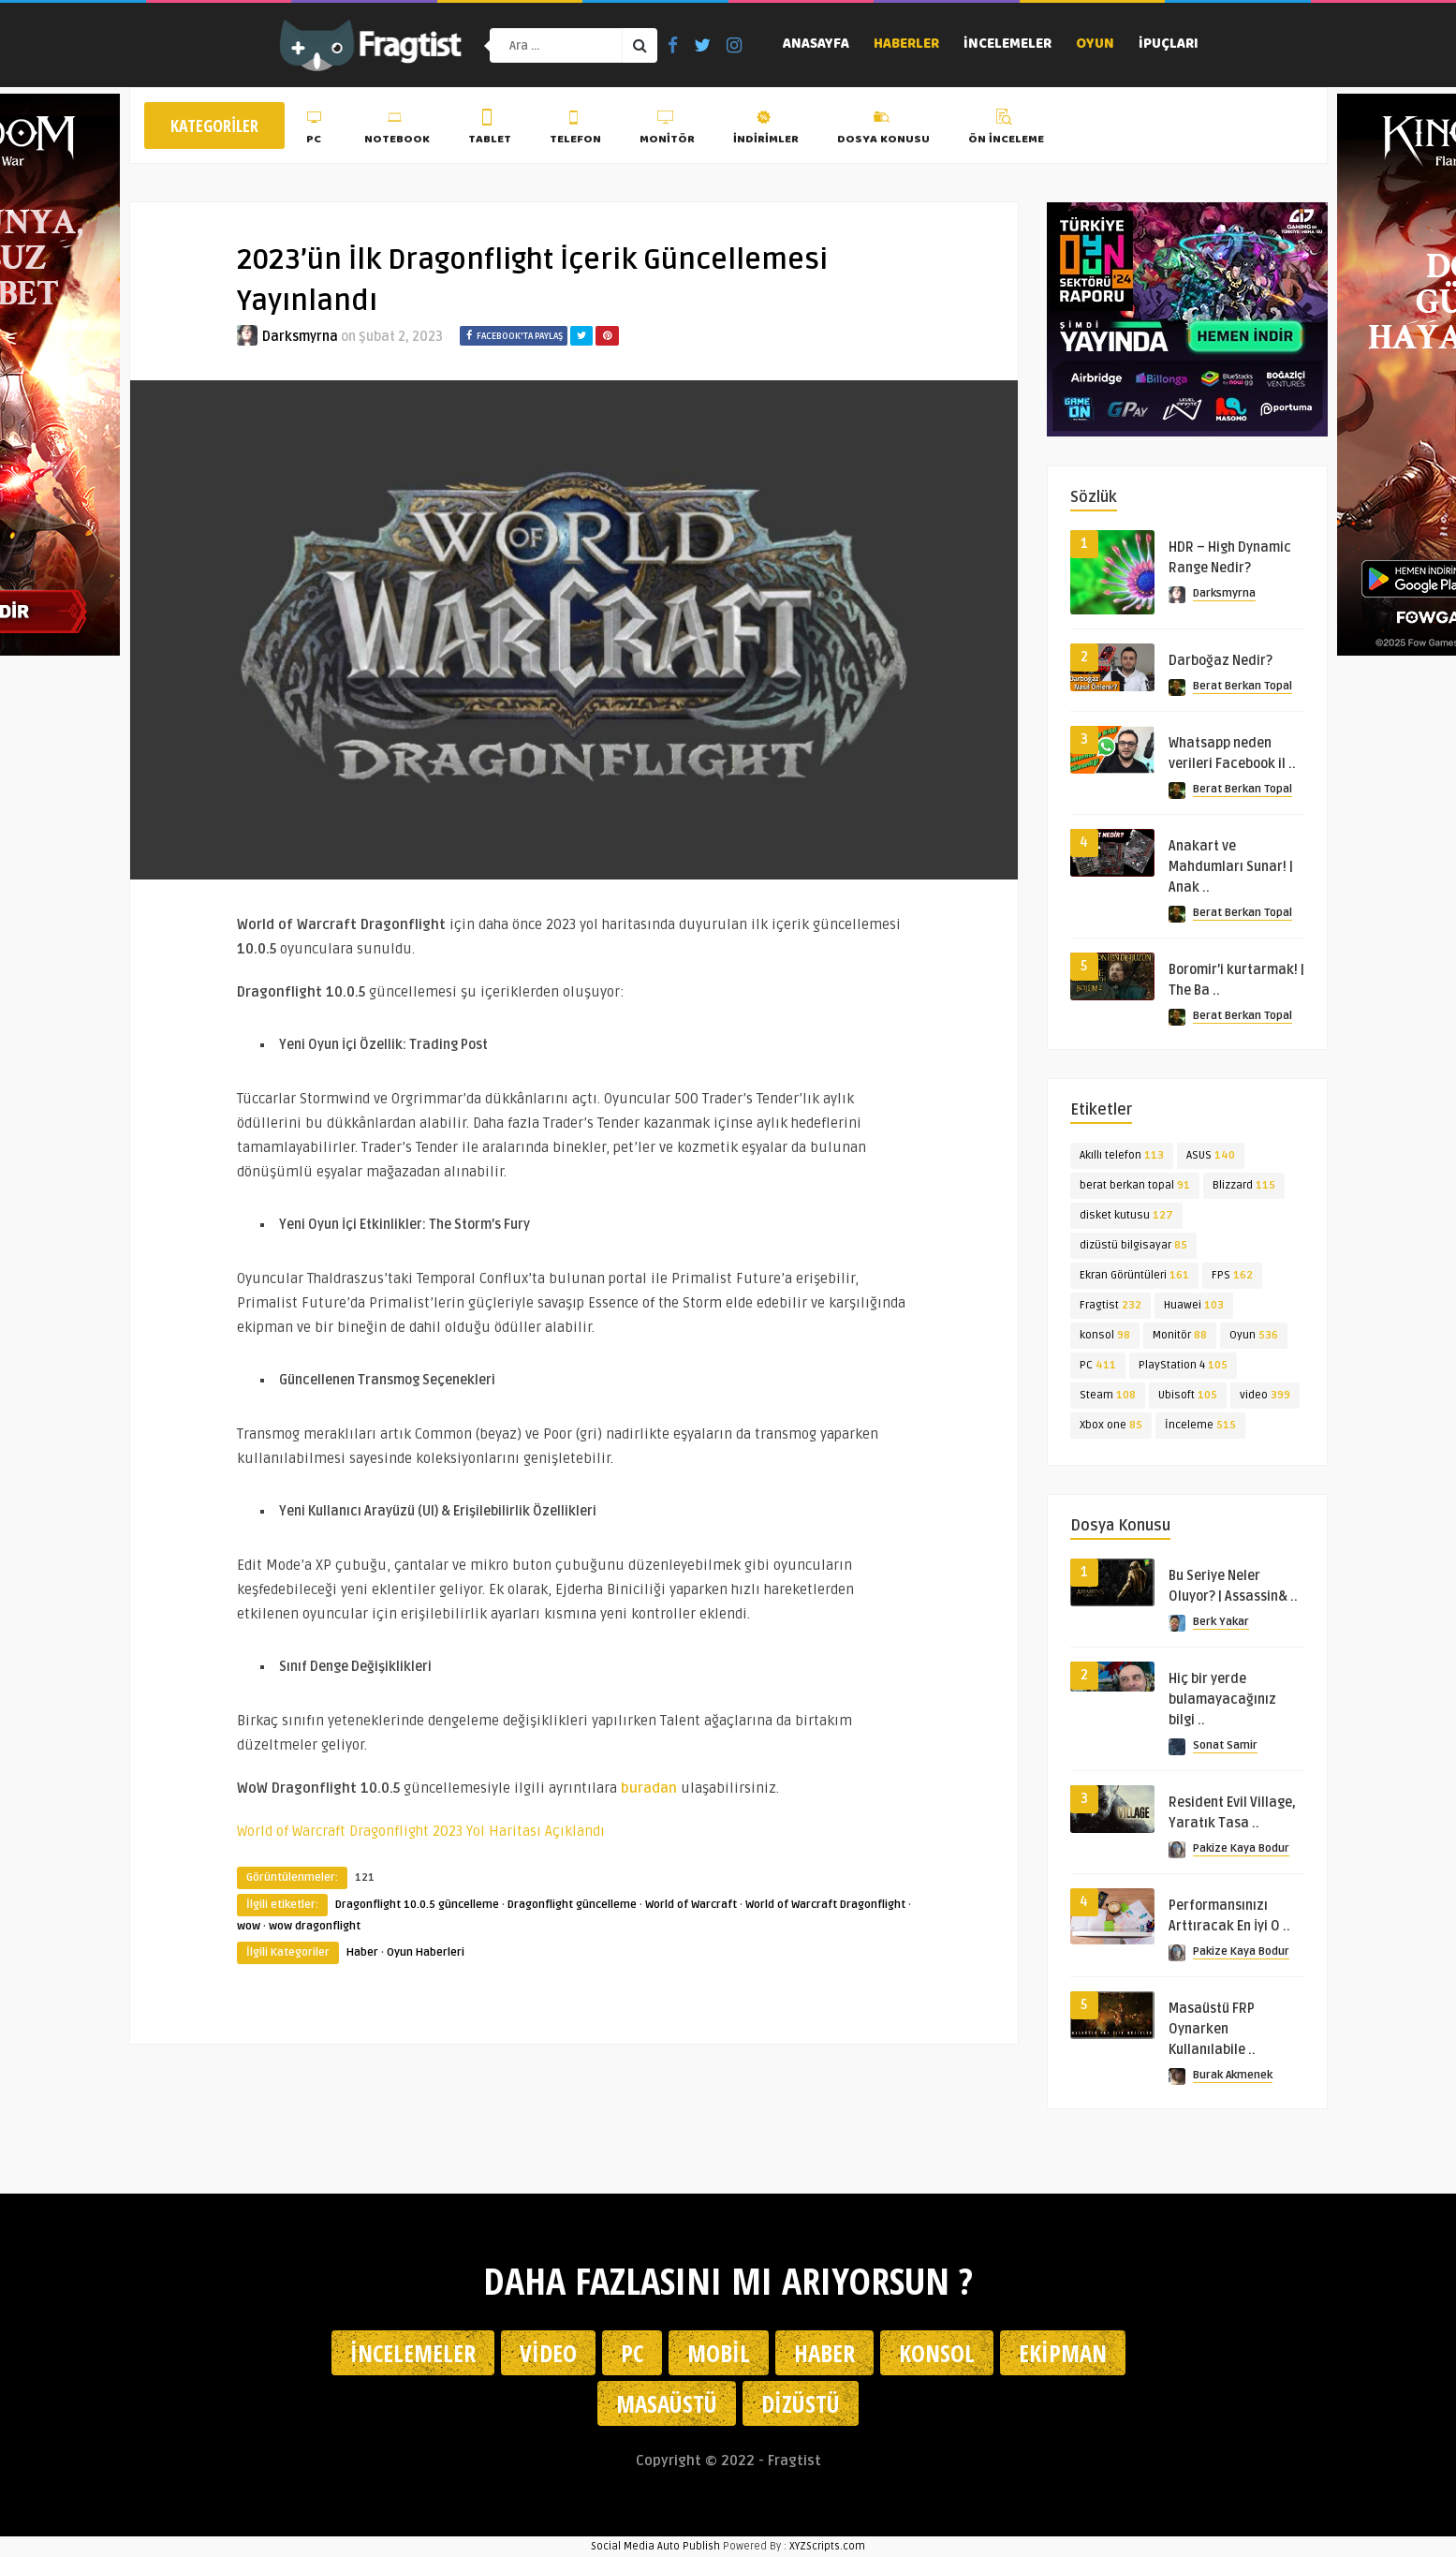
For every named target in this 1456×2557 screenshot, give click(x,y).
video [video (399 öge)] (1265, 1395)
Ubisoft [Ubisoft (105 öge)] (1187, 1395)
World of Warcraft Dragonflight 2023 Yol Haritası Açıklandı (421, 1831)
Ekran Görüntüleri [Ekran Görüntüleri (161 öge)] (1134, 1275)
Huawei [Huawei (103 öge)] (1194, 1305)
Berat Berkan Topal (1242, 686)
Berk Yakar (1221, 1622)
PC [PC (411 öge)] (1098, 1365)
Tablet (489, 130)
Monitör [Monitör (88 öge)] (1180, 1335)
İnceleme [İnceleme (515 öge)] (1200, 1425)
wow (248, 1926)
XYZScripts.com (827, 2546)
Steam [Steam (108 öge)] (1108, 1395)
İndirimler (766, 130)
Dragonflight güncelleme (572, 1905)
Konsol (937, 2353)
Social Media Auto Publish (655, 2546)
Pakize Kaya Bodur (1241, 1848)
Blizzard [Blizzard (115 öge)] (1244, 1185)
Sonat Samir (1225, 1745)
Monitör (667, 130)
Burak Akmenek (1232, 2075)
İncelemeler (1007, 45)
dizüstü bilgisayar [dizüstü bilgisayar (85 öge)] (1133, 1245)
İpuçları (1169, 45)
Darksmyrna (300, 337)
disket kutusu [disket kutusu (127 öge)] (1126, 1215)
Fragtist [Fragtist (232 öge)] (1110, 1305)
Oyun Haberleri (425, 1952)
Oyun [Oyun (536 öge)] (1253, 1335)
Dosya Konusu (883, 130)
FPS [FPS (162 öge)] (1232, 1275)
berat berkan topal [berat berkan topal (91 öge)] (1135, 1185)
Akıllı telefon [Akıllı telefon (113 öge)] (1122, 1155)
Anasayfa (816, 45)
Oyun (1095, 45)
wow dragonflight (314, 1926)
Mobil (718, 2353)
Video (548, 2353)
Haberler (906, 45)
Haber (362, 1952)
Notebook (397, 130)
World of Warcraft (691, 1905)
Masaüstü (666, 2403)
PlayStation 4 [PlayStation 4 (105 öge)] (1183, 1365)
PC (316, 130)
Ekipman (1063, 2353)
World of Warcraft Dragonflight (825, 1905)
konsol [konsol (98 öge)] (1105, 1335)
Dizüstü (800, 2403)
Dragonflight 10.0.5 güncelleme (417, 1905)
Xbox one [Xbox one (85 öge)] (1111, 1425)
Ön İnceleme (1006, 130)
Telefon (575, 130)
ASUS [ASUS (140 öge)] (1210, 1155)
